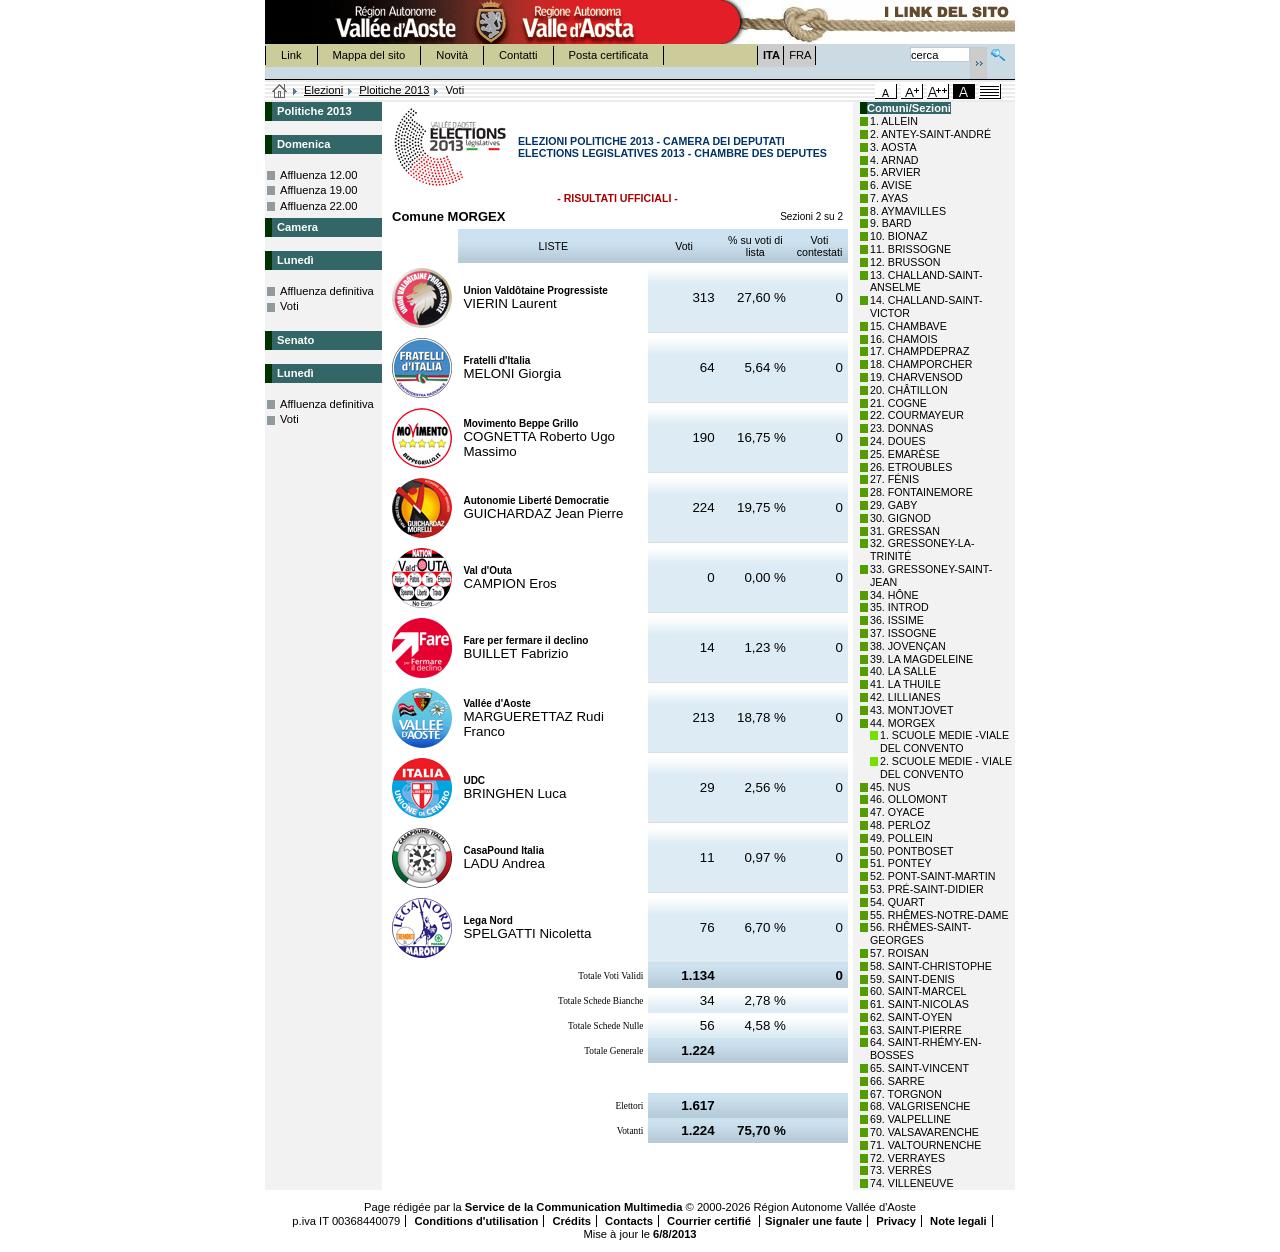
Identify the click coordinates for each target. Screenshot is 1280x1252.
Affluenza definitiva (327, 291)
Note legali (958, 1221)
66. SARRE (897, 1081)
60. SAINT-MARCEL (918, 991)
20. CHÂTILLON (909, 390)
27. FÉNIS (894, 479)
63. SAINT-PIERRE (916, 1030)
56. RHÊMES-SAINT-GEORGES (920, 933)
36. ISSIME (897, 620)
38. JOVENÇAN (908, 646)
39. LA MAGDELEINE (921, 659)
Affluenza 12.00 (319, 175)
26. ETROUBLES (911, 467)
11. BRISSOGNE (910, 249)
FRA (800, 55)
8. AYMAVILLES (908, 211)
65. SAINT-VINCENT (919, 1068)
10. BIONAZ (898, 236)
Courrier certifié (710, 1221)
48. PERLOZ (900, 825)
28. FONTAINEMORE (921, 492)
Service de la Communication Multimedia (574, 1207)
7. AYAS (889, 198)
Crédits (571, 1221)
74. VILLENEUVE (912, 1183)
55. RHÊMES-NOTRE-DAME (939, 915)
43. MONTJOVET (912, 710)
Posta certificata (609, 55)
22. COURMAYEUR (917, 415)
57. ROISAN (899, 953)
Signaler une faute (813, 1221)
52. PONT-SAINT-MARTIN (932, 876)
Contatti (518, 55)
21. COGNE (898, 403)
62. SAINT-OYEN (911, 1017)
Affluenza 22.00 (319, 206)
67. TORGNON (906, 1094)
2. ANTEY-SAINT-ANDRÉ (930, 134)
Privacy (896, 1221)
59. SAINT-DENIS (912, 979)
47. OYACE (897, 812)
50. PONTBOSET (912, 851)
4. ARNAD (894, 160)
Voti (289, 306)
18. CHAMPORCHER (921, 364)
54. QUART (897, 902)
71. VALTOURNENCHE (925, 1145)
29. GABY (893, 505)
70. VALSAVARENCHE (924, 1132)
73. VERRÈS (901, 1170)
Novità (452, 55)
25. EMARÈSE (905, 454)
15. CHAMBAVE (908, 326)
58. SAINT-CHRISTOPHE (931, 966)
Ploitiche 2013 (394, 90)
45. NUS (890, 787)
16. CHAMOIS (904, 339)
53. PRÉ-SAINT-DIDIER (927, 889)
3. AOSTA (893, 147)
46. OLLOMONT (909, 799)
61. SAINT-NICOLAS (919, 1004)
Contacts (629, 1221)
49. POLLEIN (901, 838)
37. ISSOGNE (903, 633)
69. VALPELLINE (910, 1119)
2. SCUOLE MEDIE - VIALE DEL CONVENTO (946, 767)
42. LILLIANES (905, 697)
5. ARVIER (895, 172)
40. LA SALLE (903, 671)
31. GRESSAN (905, 531)
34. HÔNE (894, 595)
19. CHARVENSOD (916, 377)
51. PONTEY (901, 863)
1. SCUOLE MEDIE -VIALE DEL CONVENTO (944, 741)
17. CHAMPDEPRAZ (919, 351)
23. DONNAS (901, 428)
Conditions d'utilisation (476, 1221)
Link (291, 55)
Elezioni (323, 90)
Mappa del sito (369, 55)
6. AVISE (891, 185)
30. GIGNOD (900, 518)
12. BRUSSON (905, 262)
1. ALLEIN (894, 121)
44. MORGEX (902, 723)
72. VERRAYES (907, 1158)
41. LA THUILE (905, 684)
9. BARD (890, 223)
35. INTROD (899, 607)
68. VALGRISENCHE (920, 1106)
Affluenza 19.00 (319, 190)
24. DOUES (898, 441)
